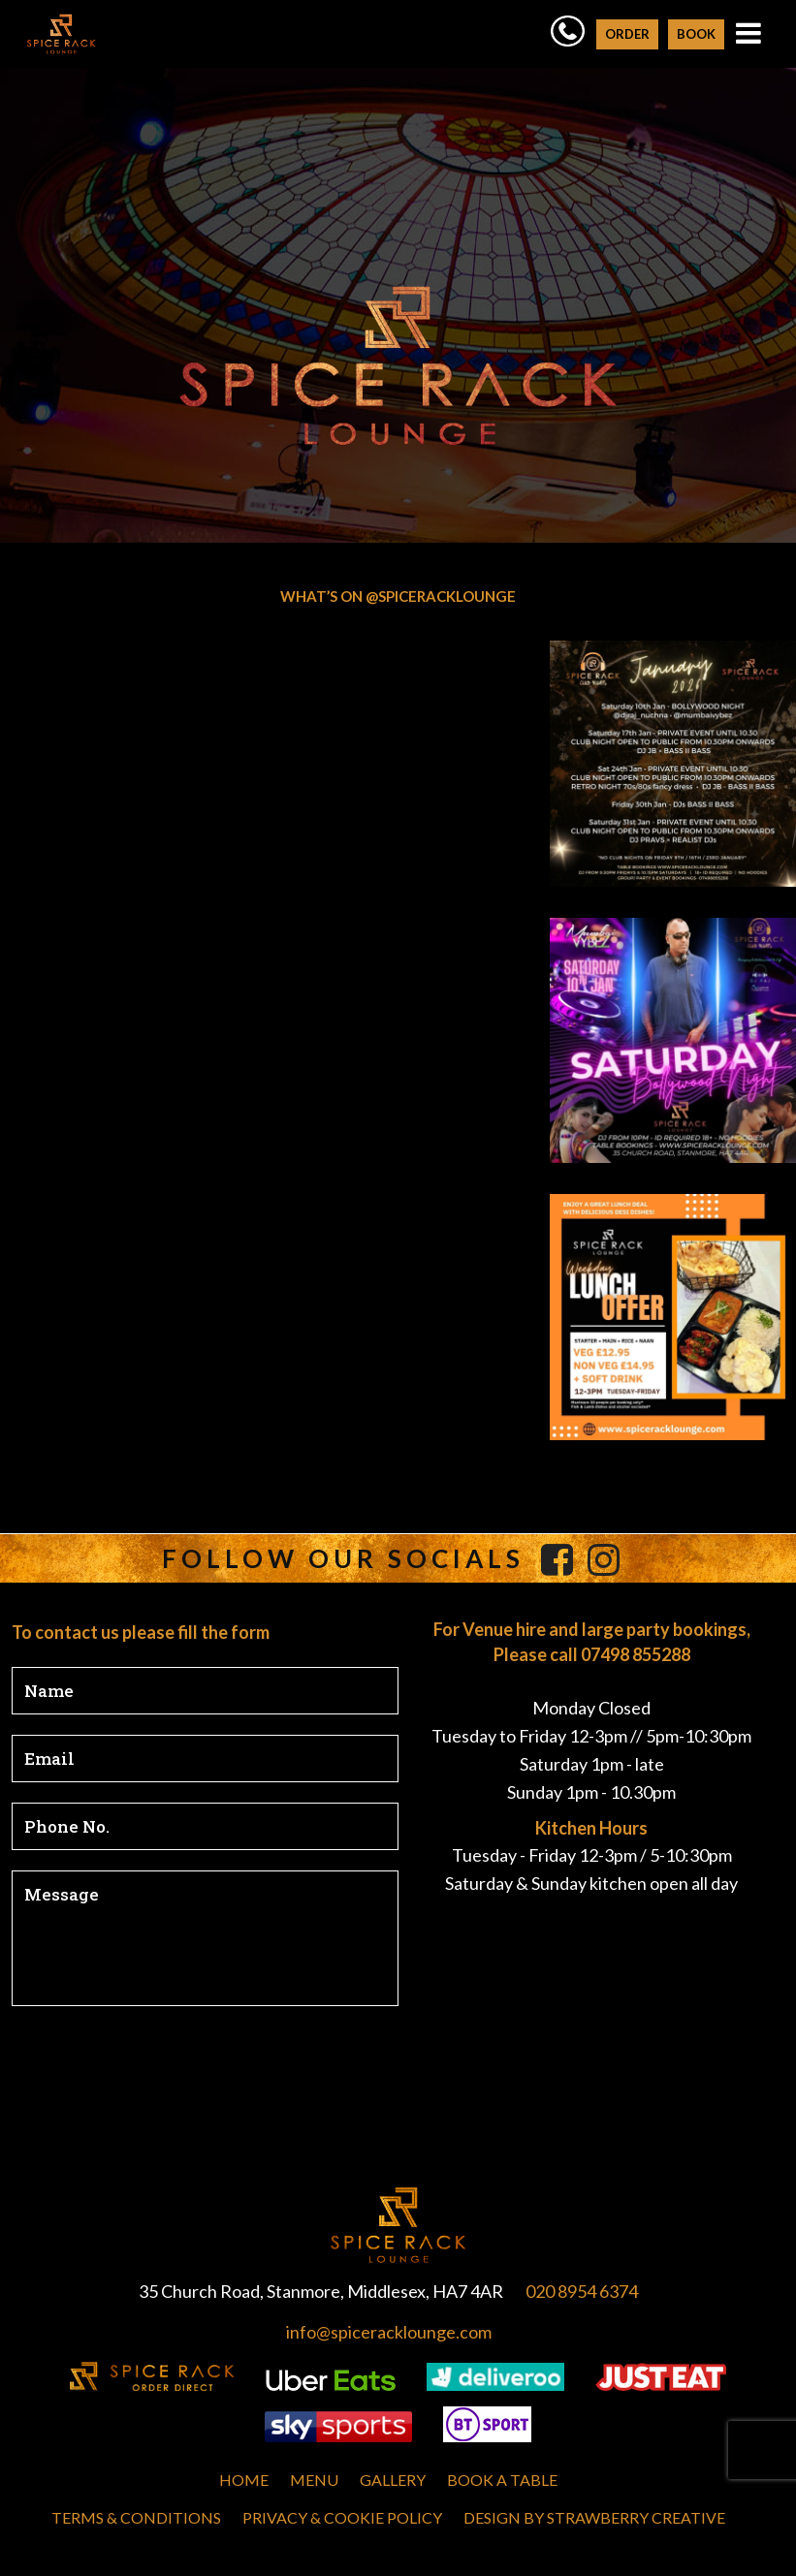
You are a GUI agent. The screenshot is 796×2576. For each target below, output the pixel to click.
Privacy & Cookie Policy (342, 2517)
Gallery (393, 2479)
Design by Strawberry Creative (594, 2517)
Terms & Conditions (136, 2517)
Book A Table (502, 2479)
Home (244, 2479)
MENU (314, 2479)
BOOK (696, 34)
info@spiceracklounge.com (389, 2331)
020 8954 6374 (581, 2291)
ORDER (627, 34)
